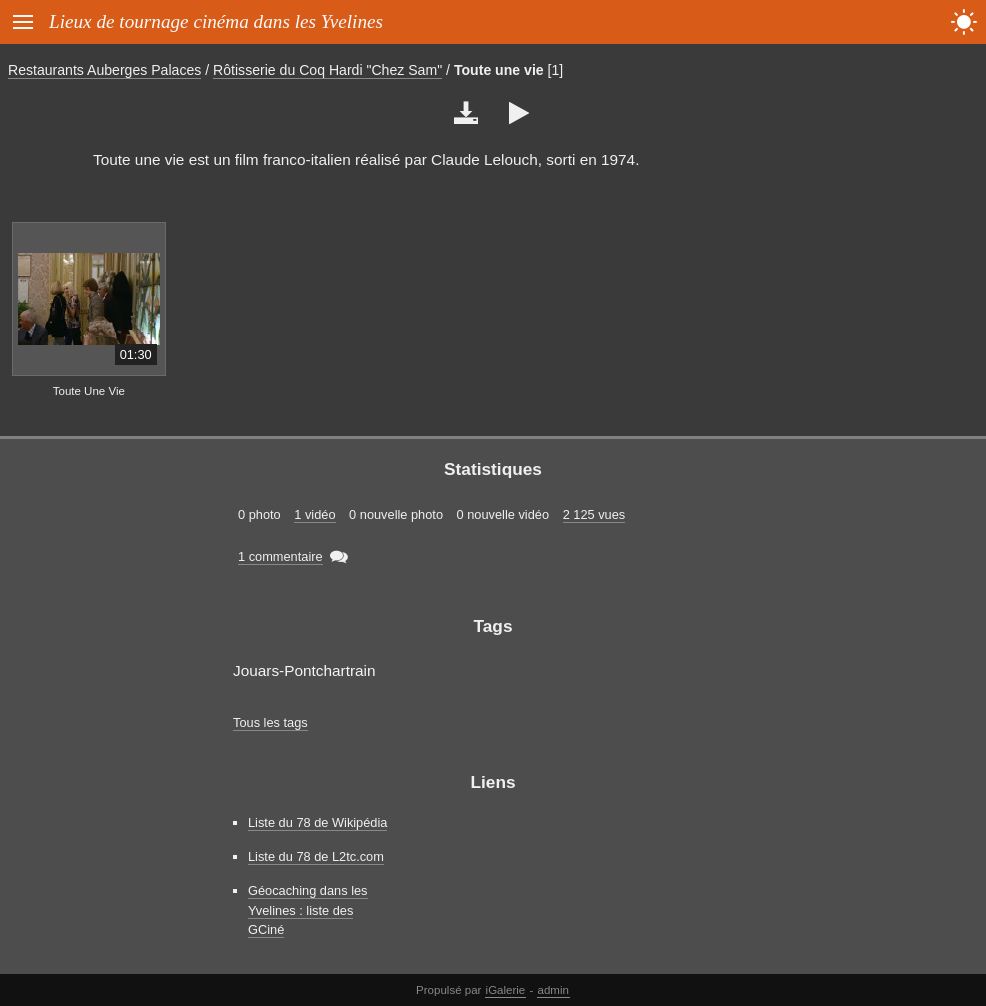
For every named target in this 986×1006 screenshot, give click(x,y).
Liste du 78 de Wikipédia (317, 822)
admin (553, 990)
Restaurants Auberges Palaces (104, 70)
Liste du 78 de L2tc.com (316, 856)
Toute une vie (499, 70)
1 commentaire (280, 556)
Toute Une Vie (89, 391)
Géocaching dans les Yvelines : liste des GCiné (308, 909)
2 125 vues (594, 514)
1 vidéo (314, 514)
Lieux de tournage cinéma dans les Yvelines (216, 21)
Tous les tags (270, 722)
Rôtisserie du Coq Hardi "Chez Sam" (327, 70)
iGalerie (506, 990)
